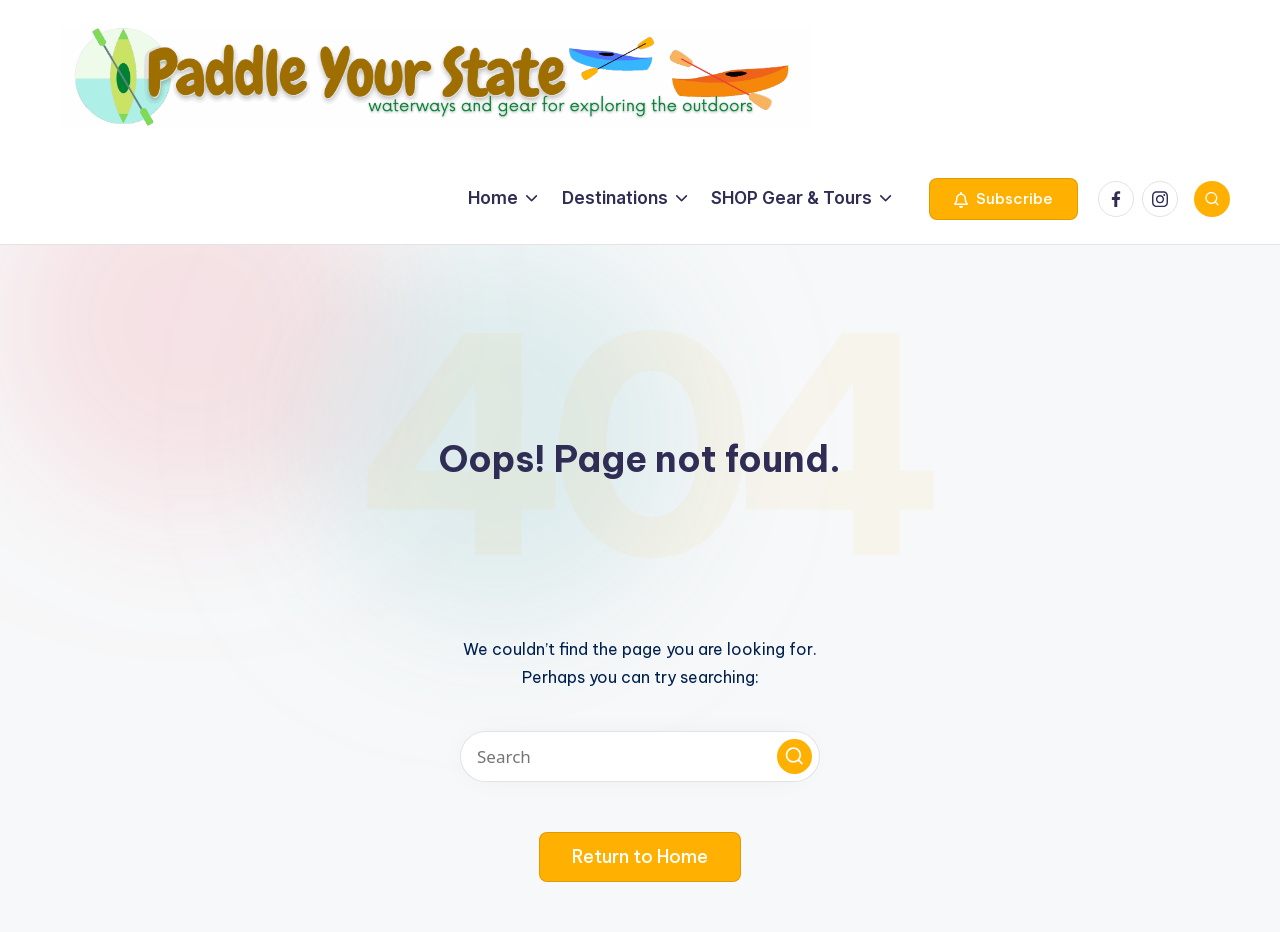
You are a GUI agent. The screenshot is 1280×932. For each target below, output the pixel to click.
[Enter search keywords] (640, 756)
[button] (1003, 199)
